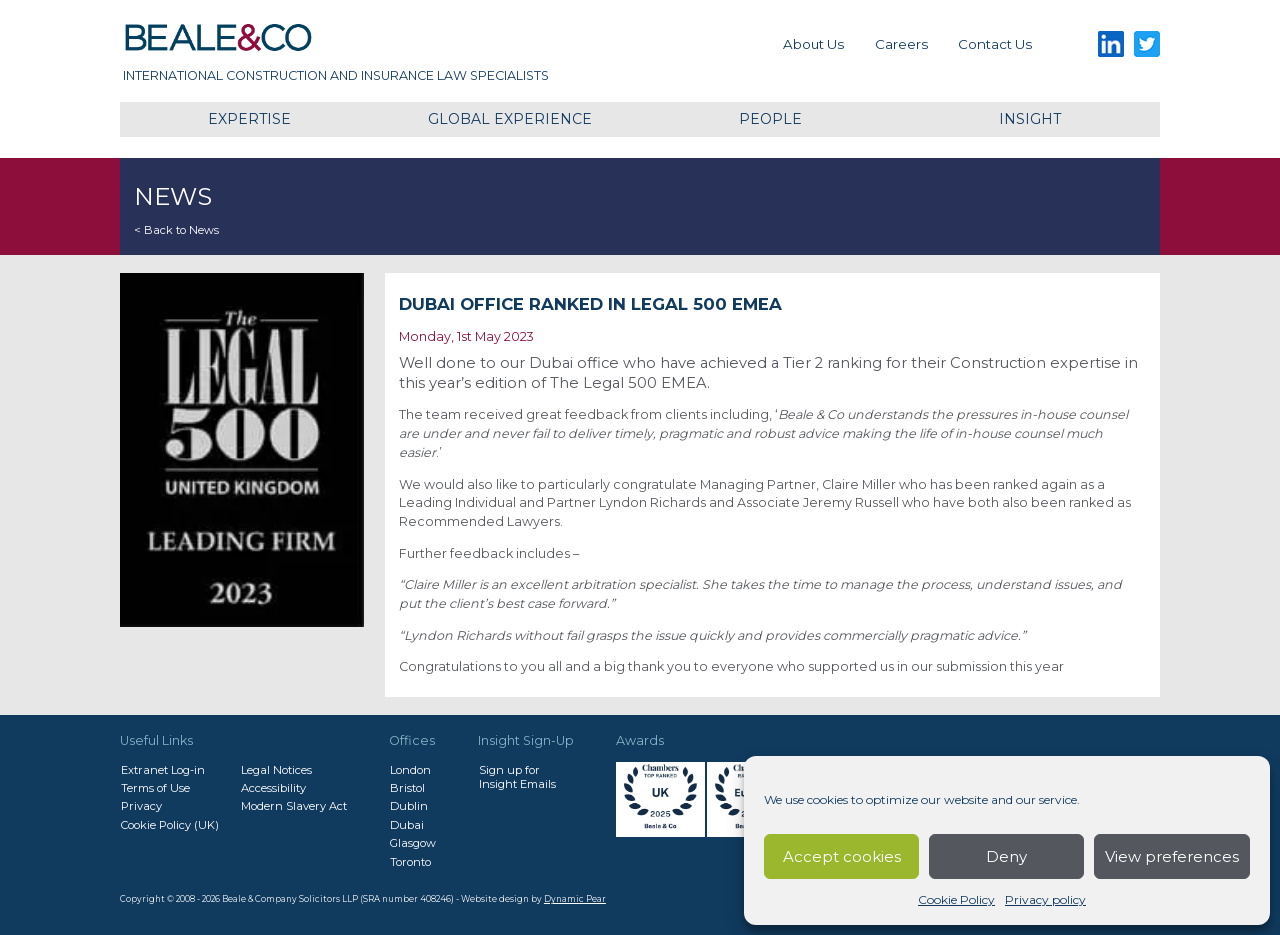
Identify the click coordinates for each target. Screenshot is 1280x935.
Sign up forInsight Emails (517, 777)
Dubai (407, 825)
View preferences (1172, 856)
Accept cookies (842, 856)
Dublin (409, 806)
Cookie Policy (956, 899)
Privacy (141, 806)
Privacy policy (1045, 899)
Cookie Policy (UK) (170, 825)
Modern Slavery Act (294, 806)
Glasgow (413, 843)
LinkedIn (1110, 44)
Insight (1030, 119)
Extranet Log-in (163, 770)
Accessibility (273, 788)
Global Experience (510, 119)
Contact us (995, 44)
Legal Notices (276, 770)
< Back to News (176, 230)
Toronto (410, 862)
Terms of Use (155, 788)
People (770, 119)
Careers (901, 44)
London (410, 770)
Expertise (249, 119)
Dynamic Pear (575, 899)
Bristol (407, 788)
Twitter (1147, 44)
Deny (1006, 856)
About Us (813, 44)
